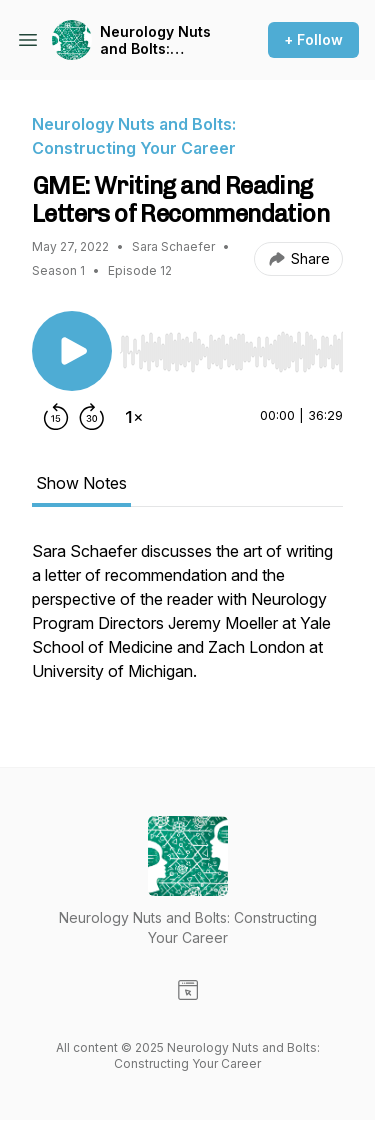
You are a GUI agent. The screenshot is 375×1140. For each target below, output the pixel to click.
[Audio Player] (231, 346)
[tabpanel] (187, 621)
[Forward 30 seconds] (92, 417)
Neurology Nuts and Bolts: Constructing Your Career (155, 40)
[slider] (231, 352)
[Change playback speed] (134, 417)
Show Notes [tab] (81, 483)
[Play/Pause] (72, 351)
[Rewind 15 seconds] (56, 417)
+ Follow (313, 39)
